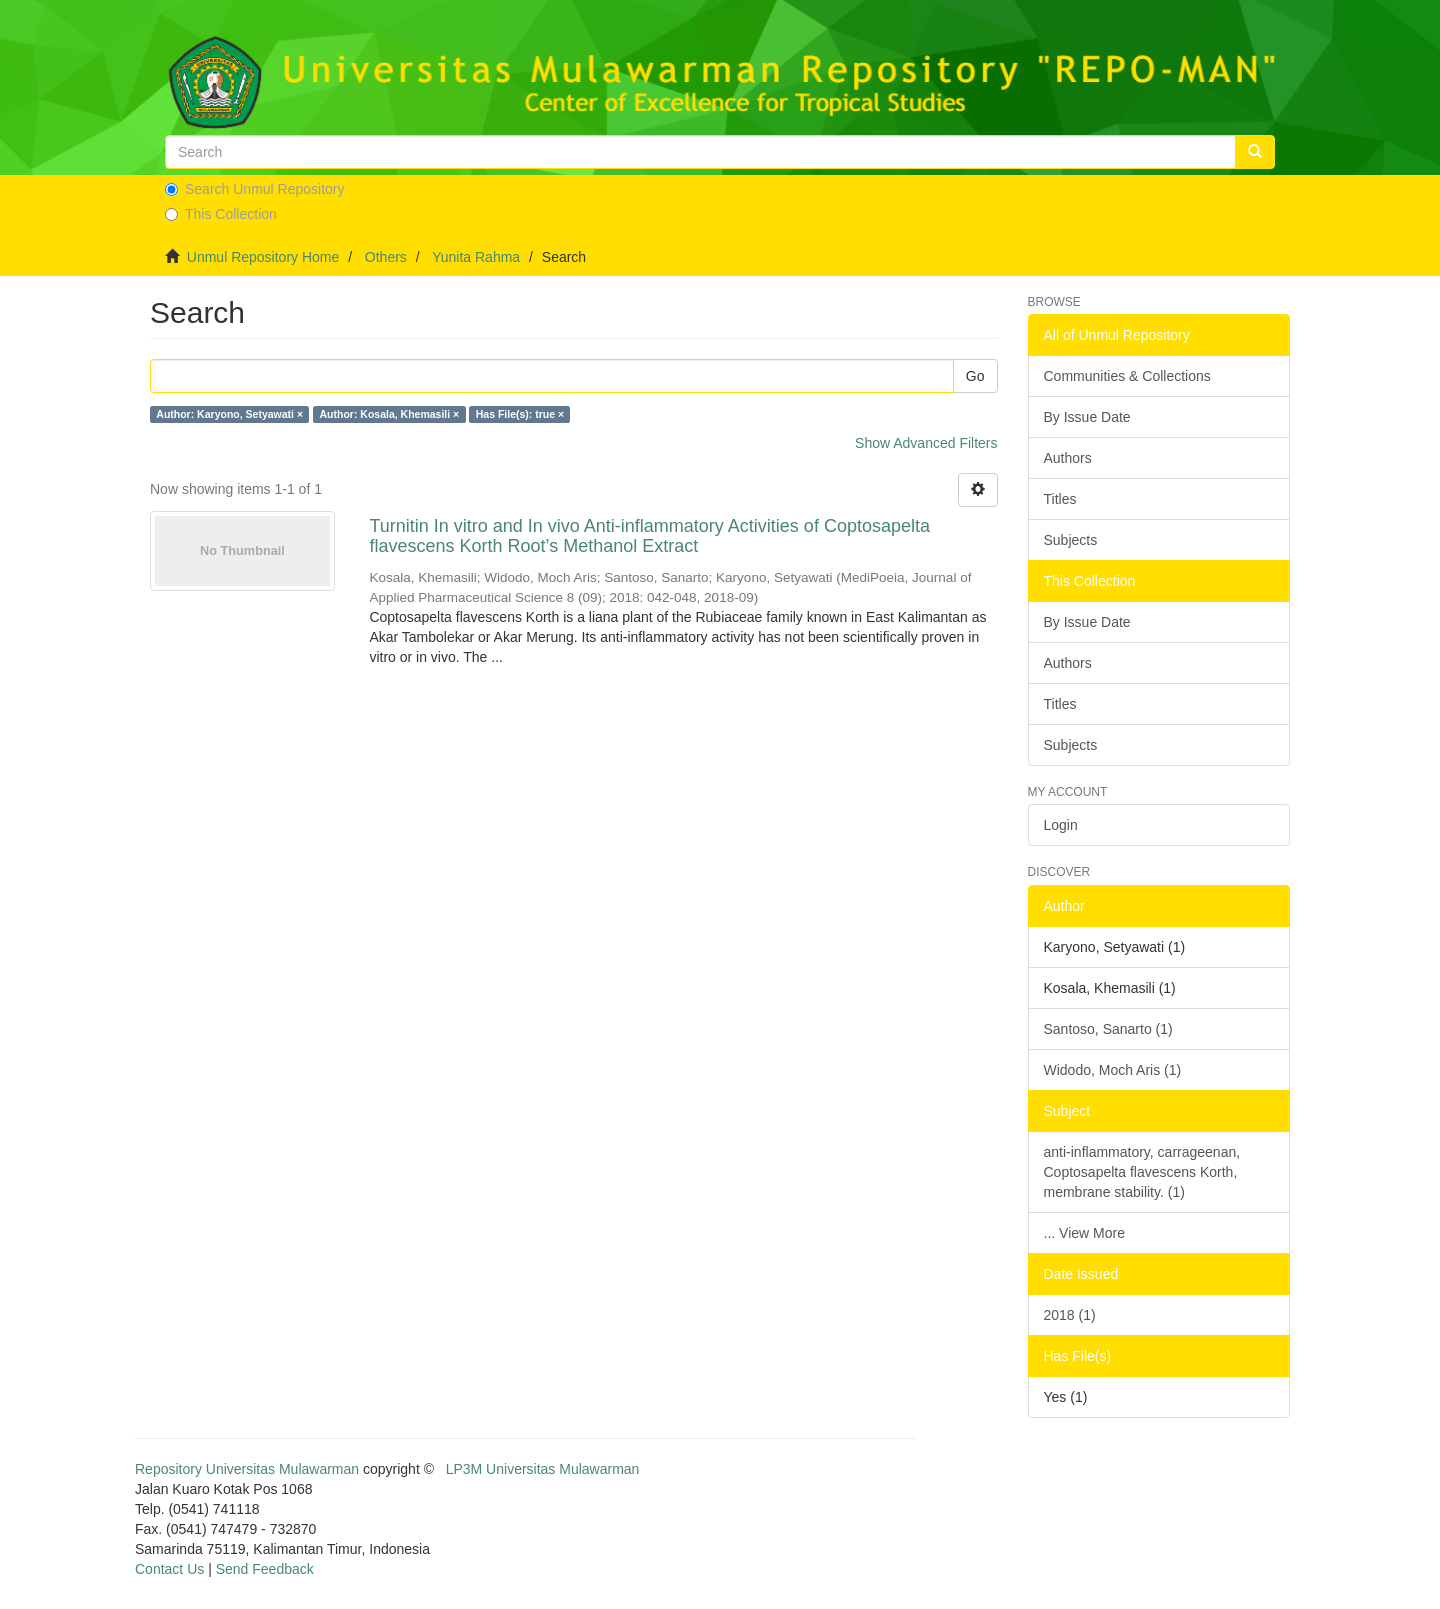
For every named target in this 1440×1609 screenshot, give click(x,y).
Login (1061, 825)
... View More (1084, 1233)
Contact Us (169, 1569)
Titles (1060, 499)
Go (975, 376)
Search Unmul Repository (255, 189)
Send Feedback (265, 1569)
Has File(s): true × (520, 414)
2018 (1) (1070, 1315)
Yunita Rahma (476, 257)
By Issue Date (1087, 417)
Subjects (1071, 540)
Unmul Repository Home (263, 257)
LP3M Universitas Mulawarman (543, 1469)
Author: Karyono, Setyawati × (229, 414)
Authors (1068, 458)
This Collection (221, 214)
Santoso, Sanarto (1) (1108, 1029)
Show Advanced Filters (926, 443)
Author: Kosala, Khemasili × (390, 414)
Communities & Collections (1127, 376)
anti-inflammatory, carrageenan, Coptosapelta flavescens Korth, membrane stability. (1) (1142, 1172)
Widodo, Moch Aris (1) (1113, 1070)
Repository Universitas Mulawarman (247, 1469)
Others (386, 257)
